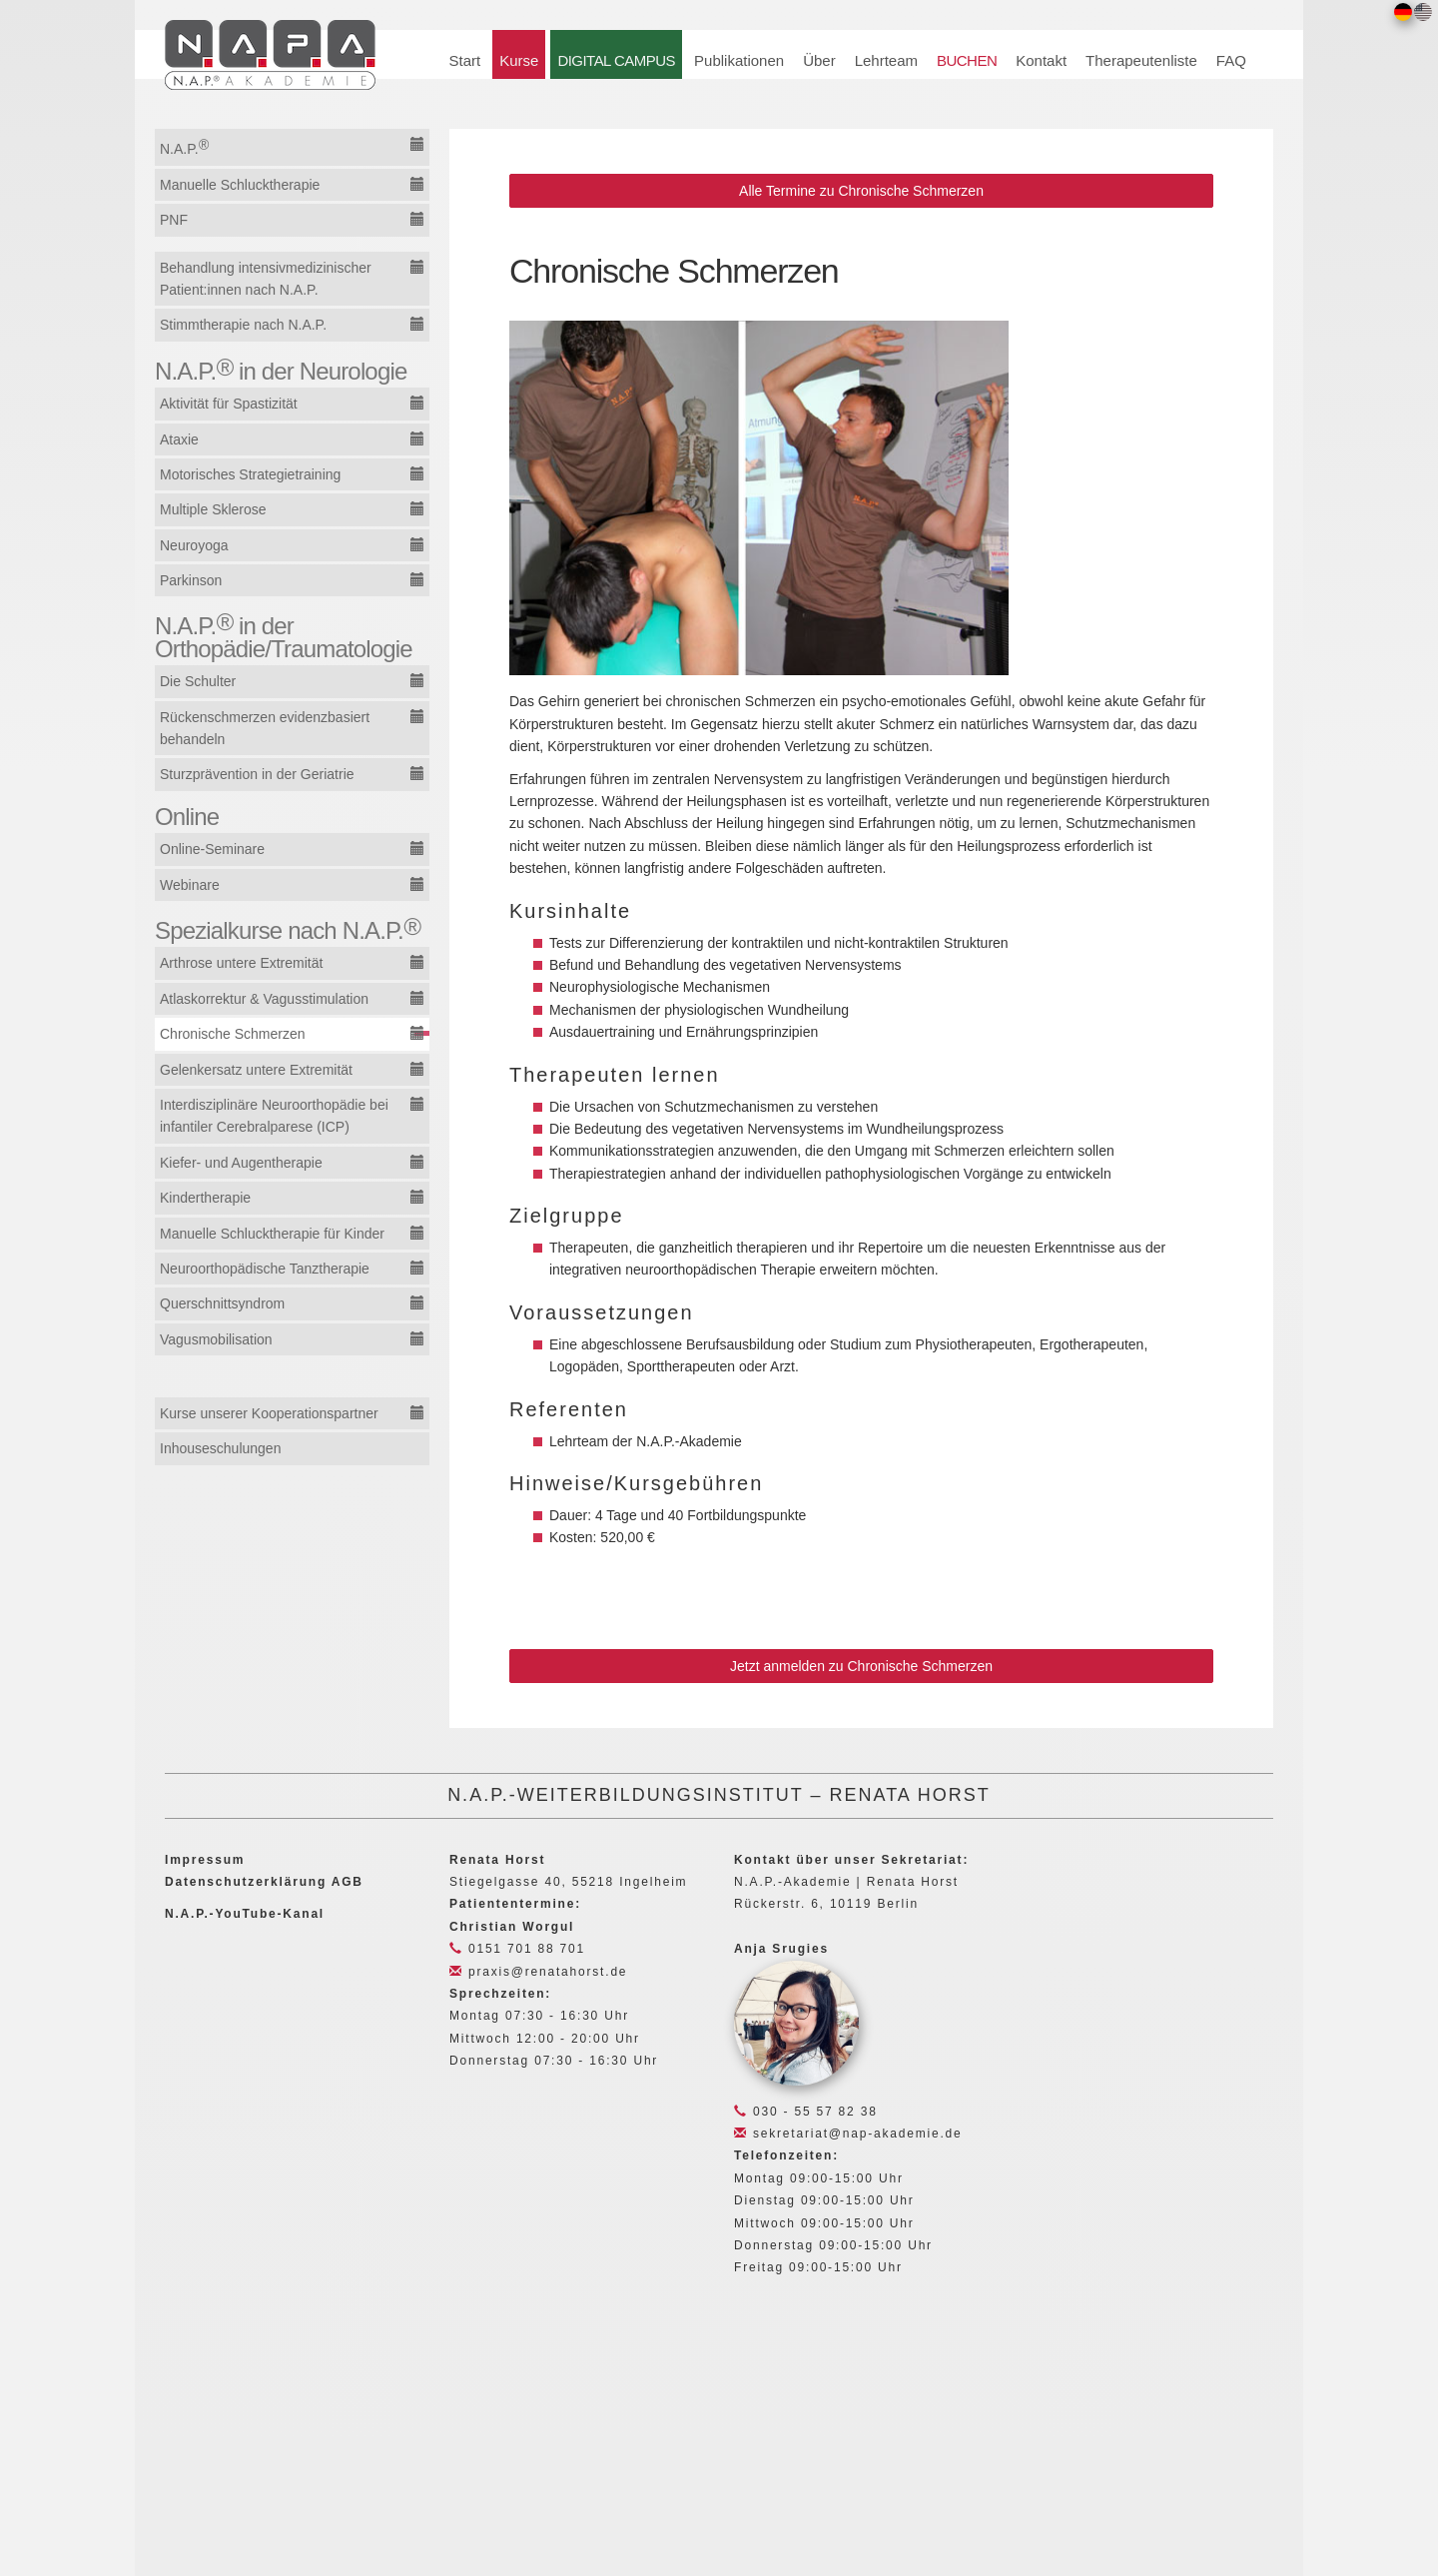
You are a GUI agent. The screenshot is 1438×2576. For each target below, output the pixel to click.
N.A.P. (184, 147)
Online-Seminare (212, 849)
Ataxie (179, 439)
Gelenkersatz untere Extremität (256, 1070)
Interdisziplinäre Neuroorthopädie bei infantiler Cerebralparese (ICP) (274, 1116)
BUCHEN (967, 60)
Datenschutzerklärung (246, 1882)
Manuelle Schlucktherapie (240, 185)
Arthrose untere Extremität (241, 963)
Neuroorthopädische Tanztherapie (264, 1269)
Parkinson (191, 580)
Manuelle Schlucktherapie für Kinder (272, 1234)
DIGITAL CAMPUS (616, 60)
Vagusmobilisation (216, 1339)
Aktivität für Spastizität (229, 404)
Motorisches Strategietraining (250, 474)
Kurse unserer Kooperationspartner (269, 1413)
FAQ (1231, 60)
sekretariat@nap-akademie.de (848, 2134)
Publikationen (739, 60)
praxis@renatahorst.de (538, 1972)
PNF (174, 220)
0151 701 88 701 (517, 1949)
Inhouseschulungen (220, 1448)
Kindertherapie (205, 1198)
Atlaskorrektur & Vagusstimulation (264, 999)
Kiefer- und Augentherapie (241, 1163)
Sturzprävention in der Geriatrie (257, 774)
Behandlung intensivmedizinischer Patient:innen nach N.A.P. (265, 279)
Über (819, 60)
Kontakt (1041, 60)
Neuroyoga (194, 545)
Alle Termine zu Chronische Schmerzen (861, 191)
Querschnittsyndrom (222, 1303)
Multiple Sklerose (213, 509)
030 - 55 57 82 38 (806, 2112)
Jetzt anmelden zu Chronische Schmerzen (861, 1666)
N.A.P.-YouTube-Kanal (245, 1914)
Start (465, 60)
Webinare (190, 885)
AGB (347, 1882)
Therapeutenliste (1141, 60)
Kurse (518, 60)
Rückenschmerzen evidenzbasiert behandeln (264, 728)
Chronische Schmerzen (233, 1034)
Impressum (205, 1860)
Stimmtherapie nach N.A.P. (243, 325)
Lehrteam (886, 60)
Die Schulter (198, 681)
